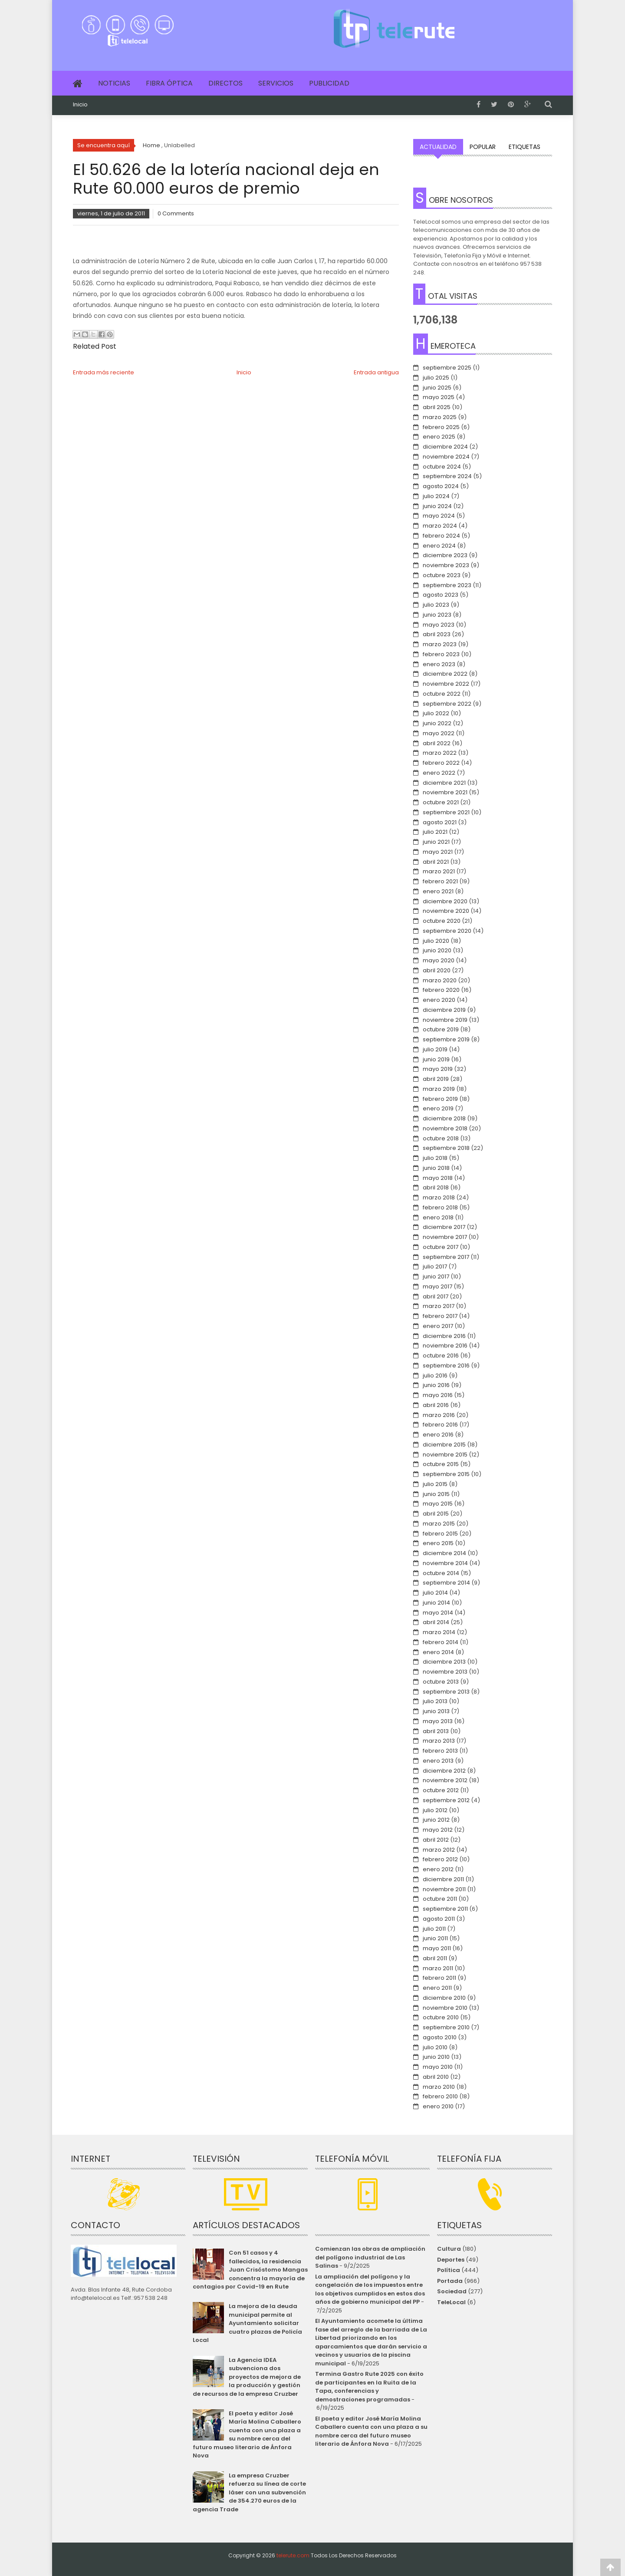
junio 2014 (436, 1602)
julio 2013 (435, 1701)
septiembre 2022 (447, 704)
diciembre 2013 (444, 1662)
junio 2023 (437, 615)
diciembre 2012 (444, 1771)
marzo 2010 (439, 2087)
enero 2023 (439, 664)
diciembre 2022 (445, 674)
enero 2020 (439, 1000)
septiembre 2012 (446, 1800)
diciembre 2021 (444, 783)
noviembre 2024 (446, 456)
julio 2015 (435, 1484)
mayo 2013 (438, 1721)
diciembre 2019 (444, 1010)
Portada (450, 2281)
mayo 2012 (438, 1830)
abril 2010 (436, 2077)
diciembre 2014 (444, 1553)
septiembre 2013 (446, 1692)
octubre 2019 (441, 1029)
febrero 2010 (440, 2096)
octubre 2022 (442, 694)
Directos (225, 83)
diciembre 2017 (444, 1227)
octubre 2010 (441, 2017)
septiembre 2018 (446, 1148)
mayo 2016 (438, 1395)
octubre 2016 (441, 1355)
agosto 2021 (440, 822)
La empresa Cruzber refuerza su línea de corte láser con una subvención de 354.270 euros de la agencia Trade (249, 2492)
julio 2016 (435, 1375)
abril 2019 (436, 1079)
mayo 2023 (438, 625)
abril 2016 (436, 1405)
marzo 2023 (440, 644)
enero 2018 (438, 1217)
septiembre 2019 (446, 1039)
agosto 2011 (439, 1919)
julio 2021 (435, 832)
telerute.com (292, 2555)
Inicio (80, 105)
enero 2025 (439, 437)
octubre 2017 (440, 1247)
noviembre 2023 (446, 565)
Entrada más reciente (103, 372)
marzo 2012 (439, 1850)
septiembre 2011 (445, 1909)
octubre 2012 (441, 1790)
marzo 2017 (438, 1306)
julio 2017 (435, 1266)
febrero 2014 (440, 1642)
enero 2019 (438, 1108)
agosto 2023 (440, 595)
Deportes (450, 2260)
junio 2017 (436, 1276)
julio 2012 (435, 1810)
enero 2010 (438, 2106)
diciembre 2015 (444, 1444)
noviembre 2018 (445, 1128)
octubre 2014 (441, 1573)
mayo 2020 (438, 960)
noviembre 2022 (446, 684)
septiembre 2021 (446, 812)
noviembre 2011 (444, 1889)
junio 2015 (436, 1494)
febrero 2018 (440, 1207)
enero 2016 (438, 1434)
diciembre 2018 (444, 1118)
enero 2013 (438, 1761)
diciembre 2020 (445, 901)
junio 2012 (436, 1820)
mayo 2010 (438, 2067)
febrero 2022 (441, 763)
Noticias (114, 83)
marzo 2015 (439, 1523)
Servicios (275, 83)
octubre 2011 (440, 1899)
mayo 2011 (437, 1948)
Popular (483, 146)
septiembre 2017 (446, 1257)
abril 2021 (436, 862)
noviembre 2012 (445, 1780)
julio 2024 (436, 496)
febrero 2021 (440, 881)
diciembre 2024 (445, 447)
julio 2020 (436, 941)
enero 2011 (437, 1988)
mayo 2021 (438, 852)
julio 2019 (435, 1049)
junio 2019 (436, 1059)
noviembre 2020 (446, 911)
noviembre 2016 (445, 1345)
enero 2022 (439, 773)
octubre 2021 (441, 802)
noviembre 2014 (445, 1563)
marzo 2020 (440, 980)
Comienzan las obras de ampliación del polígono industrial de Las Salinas (370, 2257)
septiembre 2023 (447, 585)
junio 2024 (437, 506)
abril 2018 (436, 1187)
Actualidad (438, 146)
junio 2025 (437, 387)
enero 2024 (439, 546)
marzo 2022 (440, 753)
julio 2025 (436, 377)
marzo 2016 (439, 1415)
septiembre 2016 (446, 1365)
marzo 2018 (439, 1197)
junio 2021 (436, 842)
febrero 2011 (439, 1978)
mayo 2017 (437, 1286)
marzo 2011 (438, 1968)
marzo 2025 (440, 417)
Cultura (449, 2249)
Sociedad (452, 2291)
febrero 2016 (440, 1424)
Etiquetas (524, 146)
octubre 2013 (441, 1682)
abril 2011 (435, 1958)
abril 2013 (436, 1731)
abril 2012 (436, 1840)
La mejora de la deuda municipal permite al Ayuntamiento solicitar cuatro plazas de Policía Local (247, 2323)
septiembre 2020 (447, 931)
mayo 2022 (438, 733)
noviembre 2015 (445, 1454)
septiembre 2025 (447, 367)
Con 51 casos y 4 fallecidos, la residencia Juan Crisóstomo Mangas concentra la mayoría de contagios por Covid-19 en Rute (250, 2270)
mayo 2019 (438, 1069)
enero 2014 (438, 1652)
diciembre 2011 (443, 1879)
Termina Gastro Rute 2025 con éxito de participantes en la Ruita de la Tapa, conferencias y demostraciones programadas (369, 2387)
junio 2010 (436, 2057)
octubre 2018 (441, 1138)
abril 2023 (437, 634)
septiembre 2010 (446, 2027)
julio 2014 (435, 1593)
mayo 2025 (438, 397)
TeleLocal (451, 2302)
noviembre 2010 (445, 2008)
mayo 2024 (439, 516)
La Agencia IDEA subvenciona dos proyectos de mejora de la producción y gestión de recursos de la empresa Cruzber (246, 2377)
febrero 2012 (440, 1859)
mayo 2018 (438, 1178)
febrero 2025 (441, 427)
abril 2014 (436, 1622)
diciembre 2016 (444, 1336)
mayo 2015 (438, 1503)
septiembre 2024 (447, 476)
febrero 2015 (440, 1533)
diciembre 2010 (444, 1998)
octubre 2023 (442, 575)
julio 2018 (435, 1158)
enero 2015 (438, 1543)
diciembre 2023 (445, 555)
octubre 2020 (442, 921)
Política (448, 2270)
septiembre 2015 (446, 1474)
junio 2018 (436, 1168)
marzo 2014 (439, 1632)
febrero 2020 (441, 990)
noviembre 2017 (445, 1237)
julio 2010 (435, 2047)
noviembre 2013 (445, 1672)
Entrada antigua (376, 372)
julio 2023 (436, 605)
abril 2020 (437, 970)
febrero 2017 (440, 1316)
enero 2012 (438, 1869)
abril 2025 (437, 407)
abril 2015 (436, 1513)
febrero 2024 (441, 536)
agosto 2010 (440, 2037)
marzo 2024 (440, 526)
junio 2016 (436, 1385)
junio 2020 (437, 950)
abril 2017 (435, 1296)
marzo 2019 (439, 1089)
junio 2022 (437, 723)
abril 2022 (437, 743)
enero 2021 (438, 891)
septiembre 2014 (446, 1583)
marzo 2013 (439, 1741)
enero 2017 (438, 1326)
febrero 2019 (440, 1099)
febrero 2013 (440, 1751)
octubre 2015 (441, 1464)
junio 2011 (435, 1938)
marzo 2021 (439, 871)
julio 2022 (436, 713)
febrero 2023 (441, 654)
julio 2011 (434, 1929)
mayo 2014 (438, 1612)
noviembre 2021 (445, 792)
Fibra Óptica (169, 83)
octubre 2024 (442, 466)
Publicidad (329, 83)
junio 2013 (436, 1711)
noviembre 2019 (445, 1020)
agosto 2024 (441, 486)
